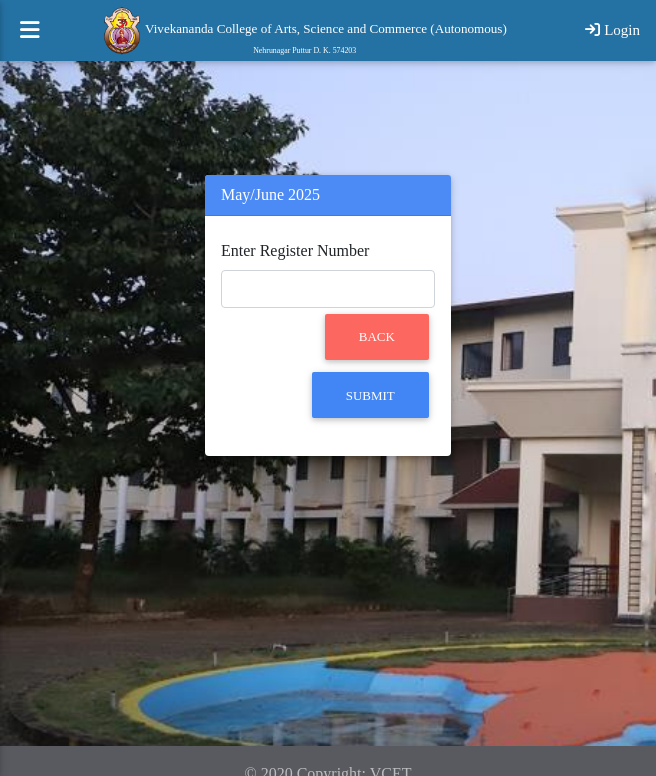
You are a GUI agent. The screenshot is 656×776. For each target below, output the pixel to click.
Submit (370, 395)
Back (377, 336)
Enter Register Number (295, 250)
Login (612, 38)
